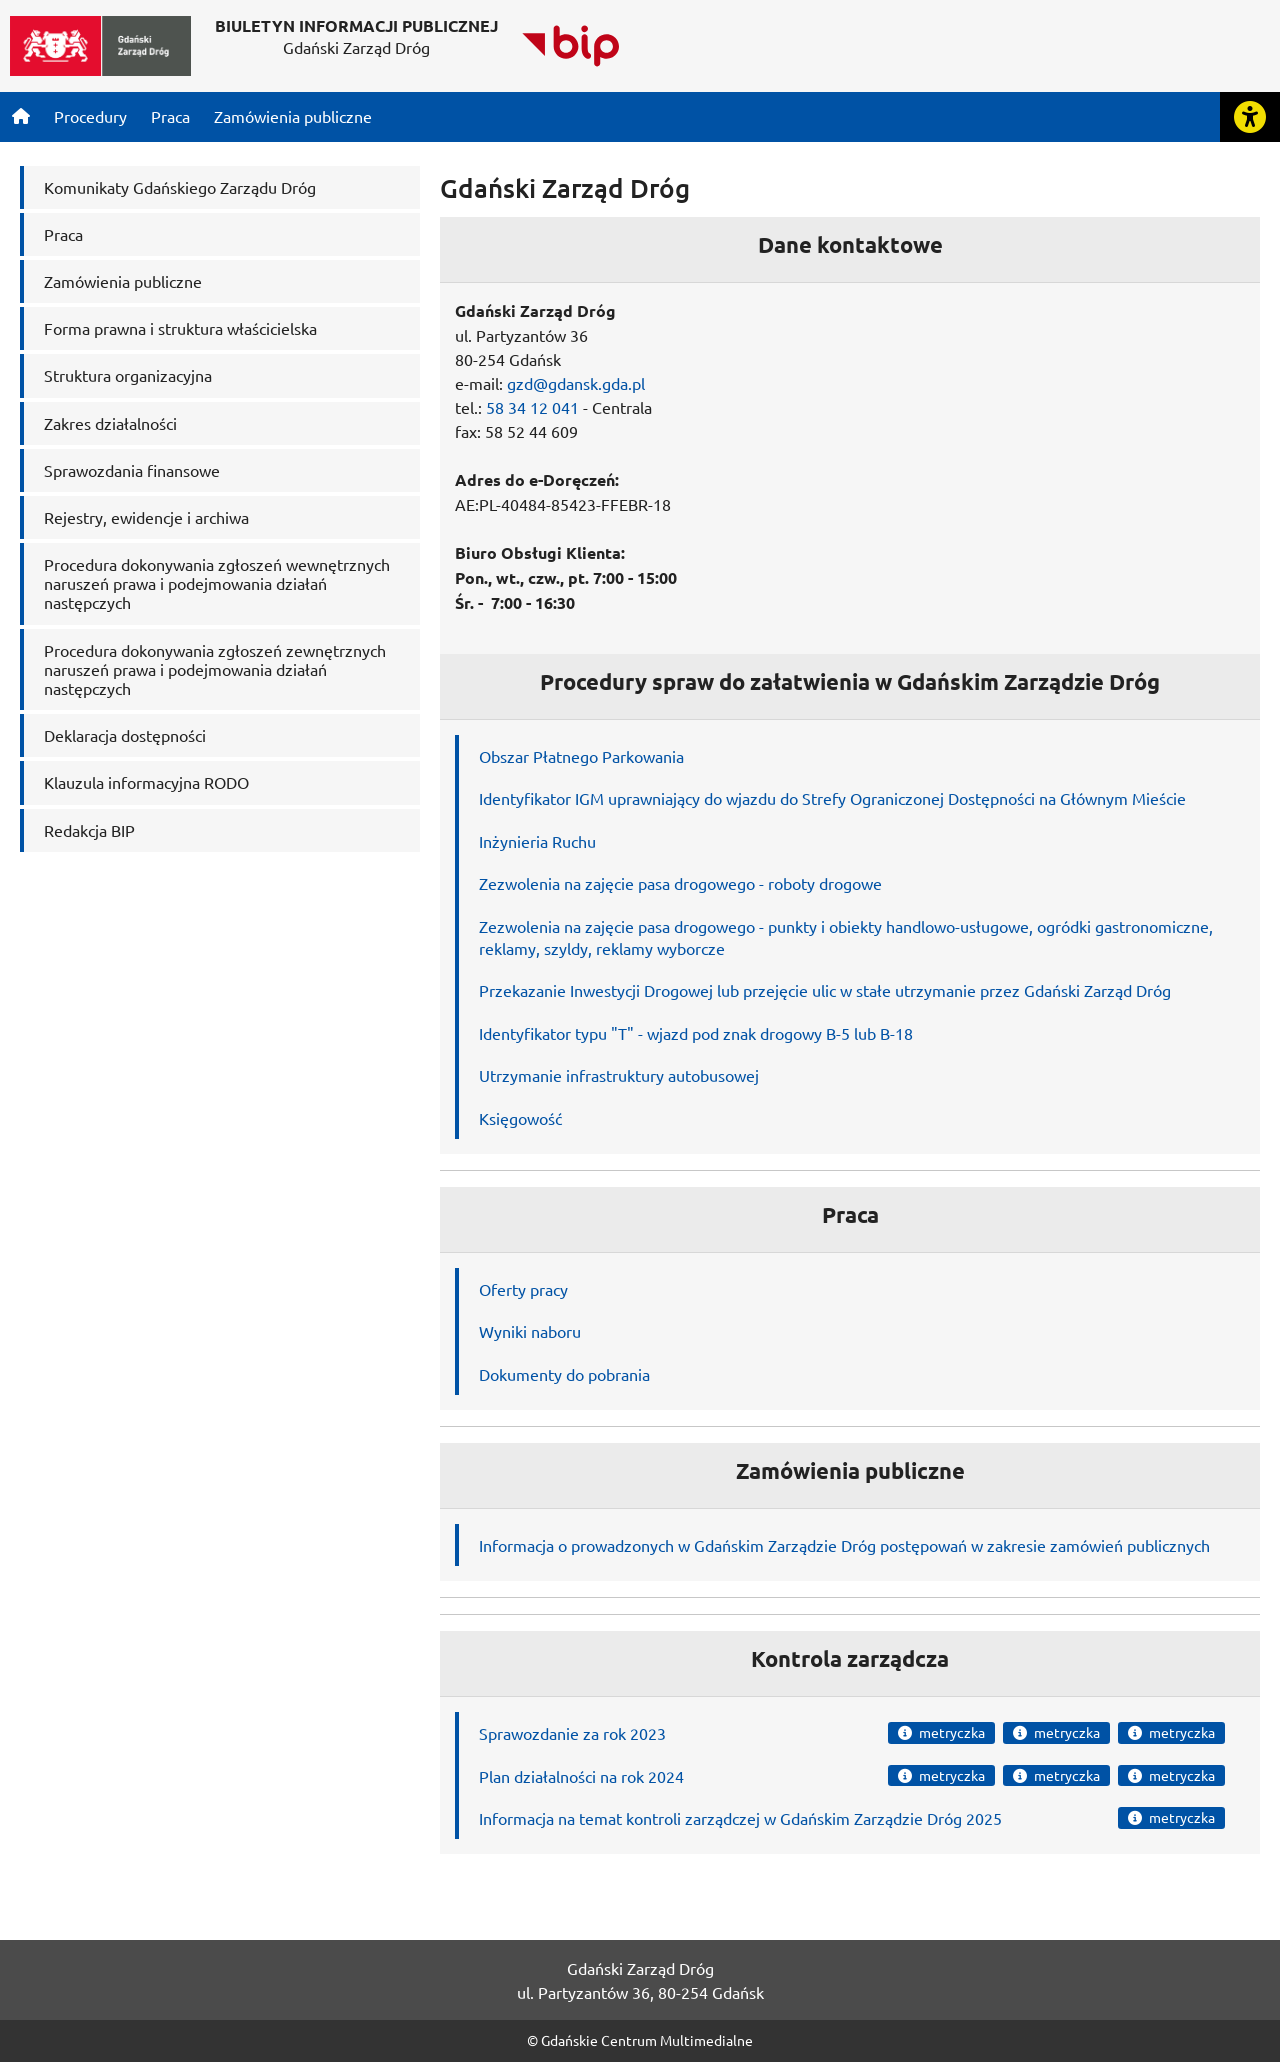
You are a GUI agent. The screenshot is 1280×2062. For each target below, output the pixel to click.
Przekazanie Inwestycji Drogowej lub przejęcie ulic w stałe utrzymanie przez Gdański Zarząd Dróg (825, 990)
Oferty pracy (523, 1289)
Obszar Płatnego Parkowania (581, 756)
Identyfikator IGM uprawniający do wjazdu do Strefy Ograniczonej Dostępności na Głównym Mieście (832, 798)
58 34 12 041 (532, 407)
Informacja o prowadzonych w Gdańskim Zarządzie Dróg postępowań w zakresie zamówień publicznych (844, 1545)
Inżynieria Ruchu (537, 841)
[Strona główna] (21, 116)
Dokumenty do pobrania (564, 1374)
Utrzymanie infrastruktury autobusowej (619, 1075)
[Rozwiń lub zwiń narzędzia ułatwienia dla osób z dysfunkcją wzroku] (1250, 117)
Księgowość (520, 1118)
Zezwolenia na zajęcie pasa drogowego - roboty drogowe (680, 883)
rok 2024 (650, 1776)
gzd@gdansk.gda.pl (576, 383)
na (608, 1776)
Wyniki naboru (530, 1331)
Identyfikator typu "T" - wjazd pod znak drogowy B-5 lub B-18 (696, 1033)
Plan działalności (537, 1776)
